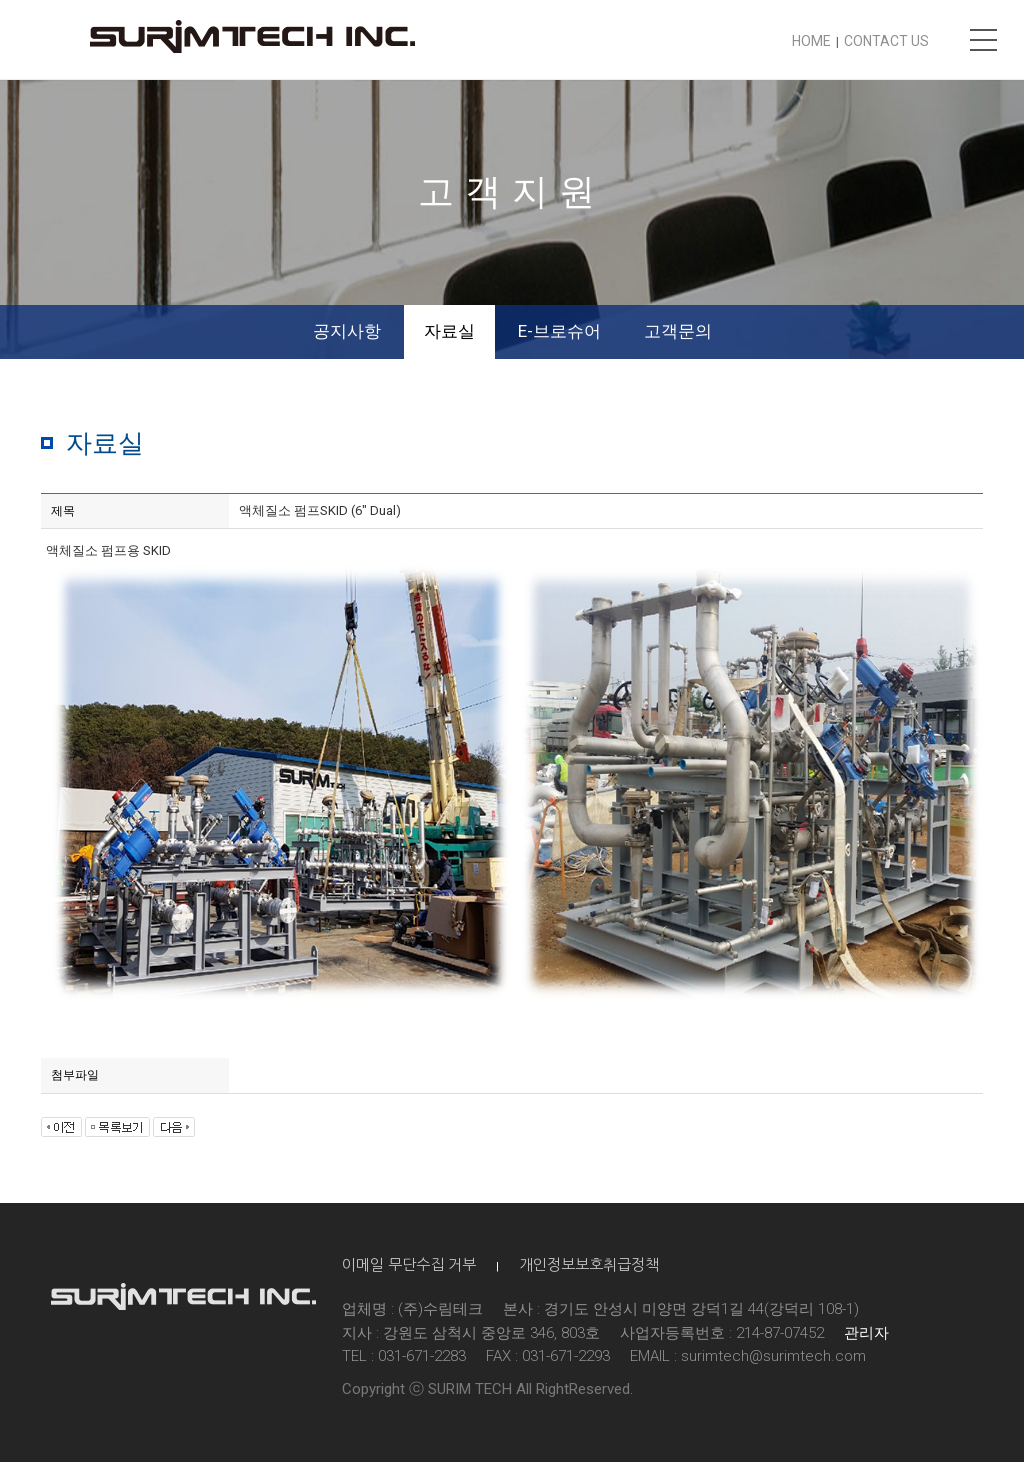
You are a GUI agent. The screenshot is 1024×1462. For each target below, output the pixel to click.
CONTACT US (886, 41)
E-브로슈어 (559, 331)
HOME (811, 41)
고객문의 (678, 331)
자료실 (449, 331)
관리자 (866, 1333)
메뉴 (984, 40)
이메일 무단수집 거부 (409, 1264)
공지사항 (347, 331)
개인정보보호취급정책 (589, 1264)
